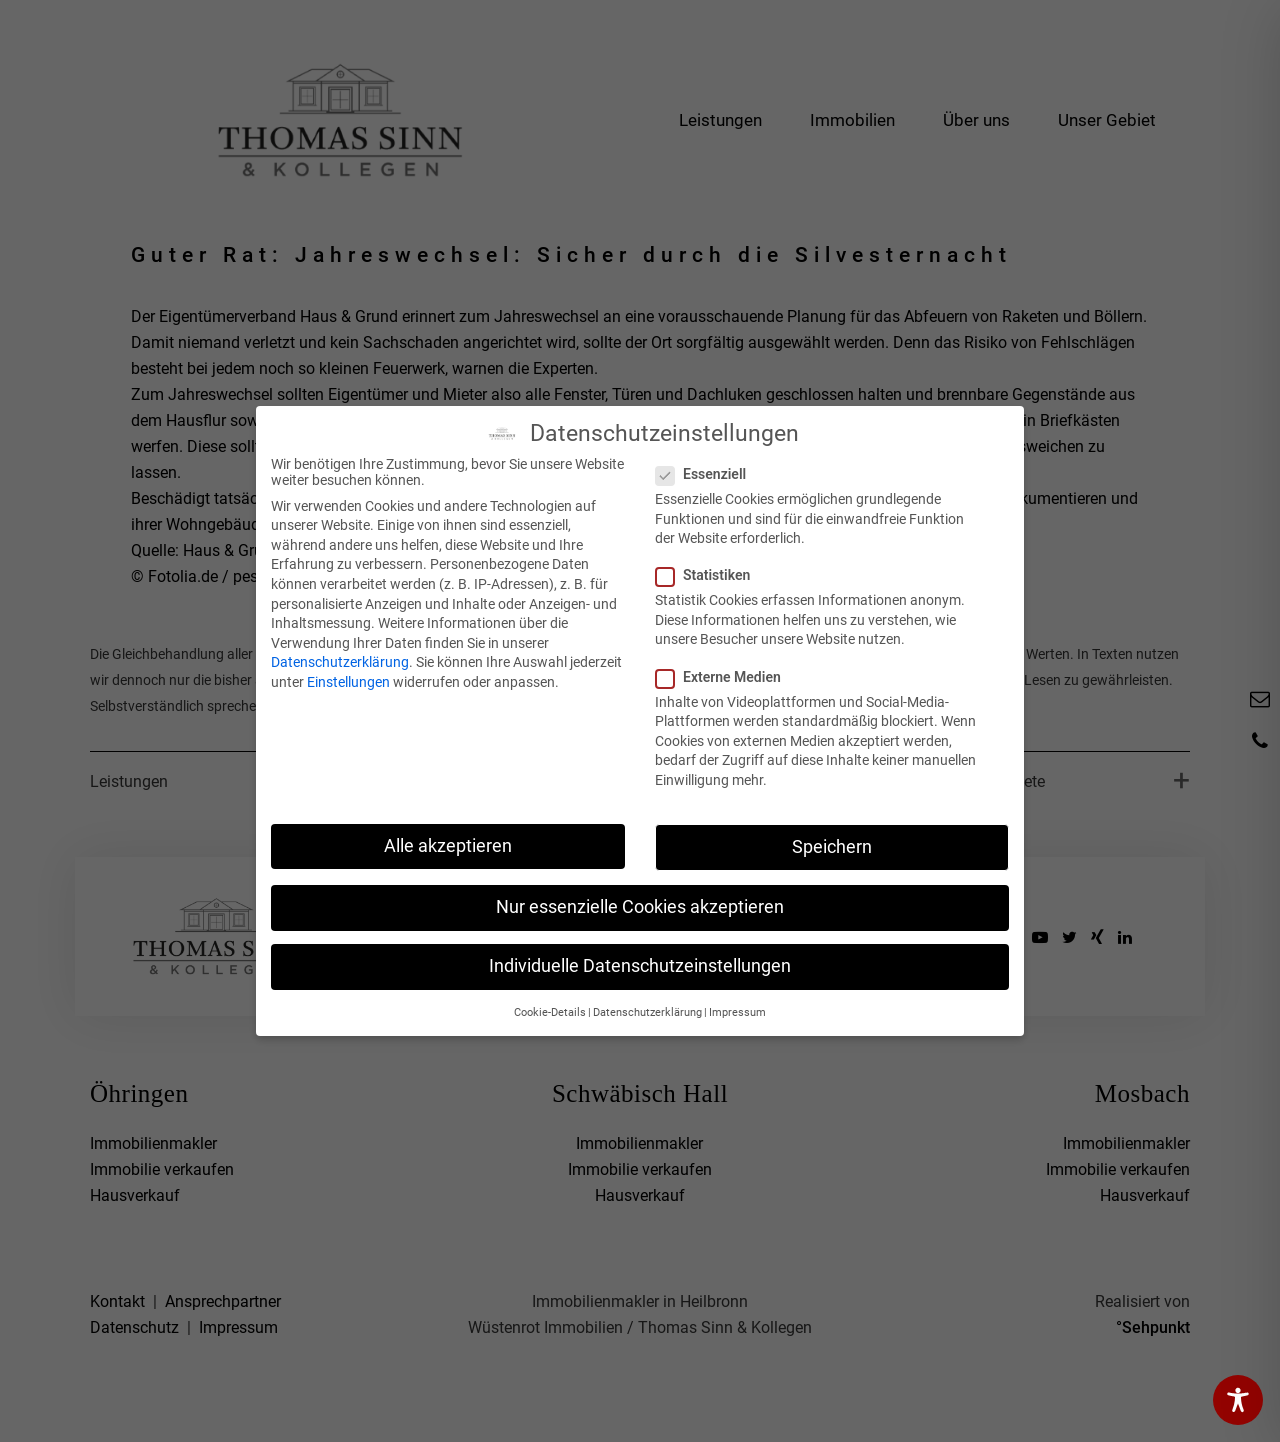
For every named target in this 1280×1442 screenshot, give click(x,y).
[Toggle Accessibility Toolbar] (1238, 1400)
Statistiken (709, 575)
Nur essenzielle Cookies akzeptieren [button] (640, 907)
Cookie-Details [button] (550, 1012)
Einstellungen (348, 682)
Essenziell (707, 474)
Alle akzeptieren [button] (448, 846)
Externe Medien (724, 677)
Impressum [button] (737, 1012)
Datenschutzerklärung (340, 662)
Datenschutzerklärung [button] (647, 1012)
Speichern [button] (832, 847)
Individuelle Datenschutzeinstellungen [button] (640, 966)
